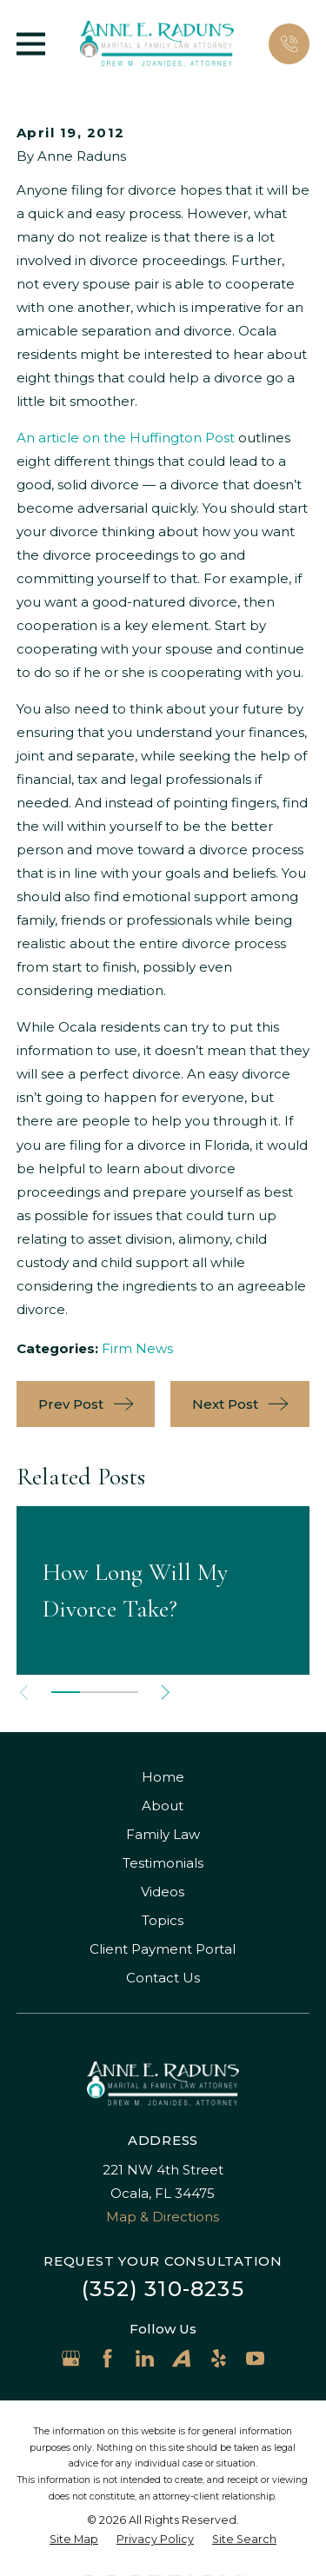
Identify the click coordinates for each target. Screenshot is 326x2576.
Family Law (163, 1834)
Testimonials (163, 1863)
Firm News (137, 1348)
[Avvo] (181, 2358)
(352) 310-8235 (163, 2288)
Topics (162, 1920)
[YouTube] (255, 2358)
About (162, 1805)
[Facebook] (107, 2358)
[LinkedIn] (145, 2358)
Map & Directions (162, 2216)
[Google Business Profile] (71, 2358)
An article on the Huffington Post (126, 437)
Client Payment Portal (163, 1949)
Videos (162, 1891)
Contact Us (163, 1977)
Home (163, 1777)
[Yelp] (219, 2358)
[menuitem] (74, 2540)
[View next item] (165, 1692)
